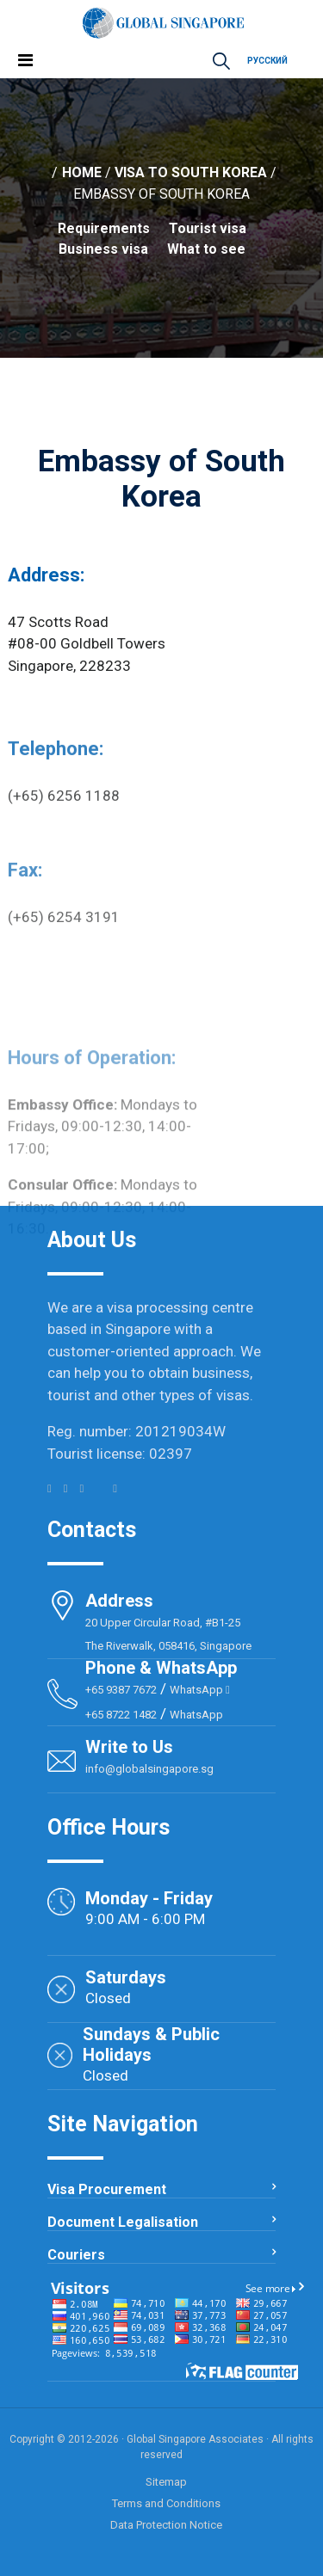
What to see (206, 249)
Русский (267, 60)
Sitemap (166, 2481)
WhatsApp (200, 1689)
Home (82, 172)
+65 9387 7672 (121, 1689)
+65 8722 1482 (121, 1714)
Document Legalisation (122, 2222)
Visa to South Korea (191, 172)
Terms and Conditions (166, 2503)
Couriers (76, 2255)
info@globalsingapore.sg (149, 1768)
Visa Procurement (106, 2189)
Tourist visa (207, 228)
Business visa (103, 249)
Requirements (104, 228)
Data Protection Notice (166, 2524)
